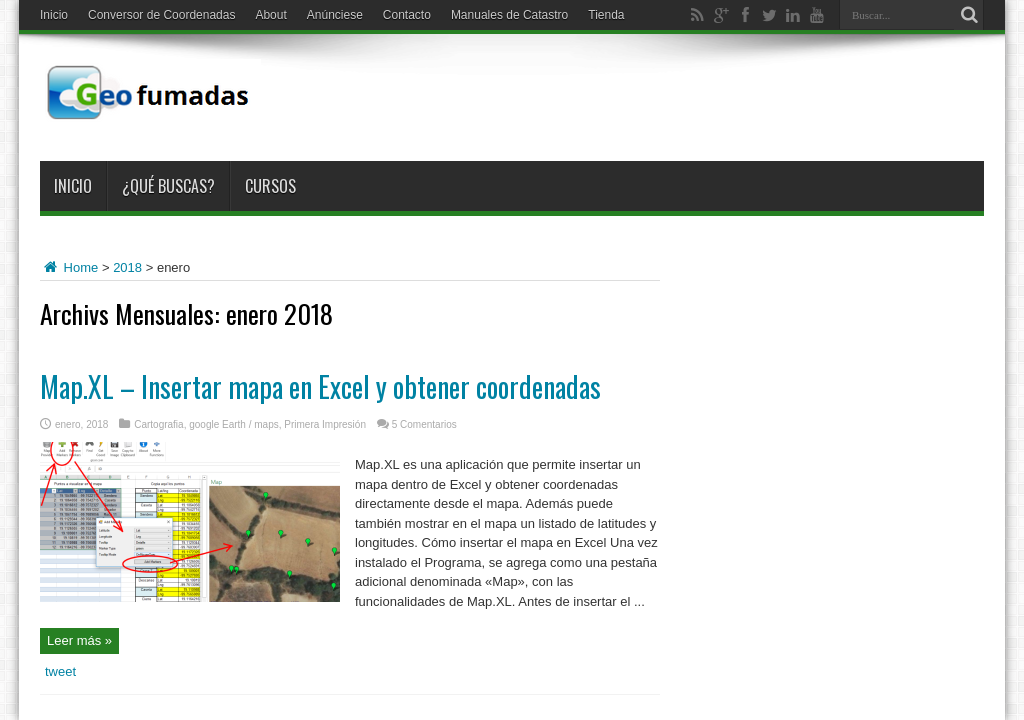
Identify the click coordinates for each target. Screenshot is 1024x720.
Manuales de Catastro (509, 15)
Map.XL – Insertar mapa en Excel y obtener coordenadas (320, 386)
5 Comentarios (424, 424)
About (270, 15)
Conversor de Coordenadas (161, 15)
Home (69, 267)
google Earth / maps (234, 424)
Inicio (54, 15)
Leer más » (79, 640)
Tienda (606, 15)
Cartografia (158, 424)
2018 (127, 267)
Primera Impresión (325, 424)
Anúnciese (335, 15)
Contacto (407, 15)
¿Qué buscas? (168, 186)
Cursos (270, 186)
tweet (60, 671)
